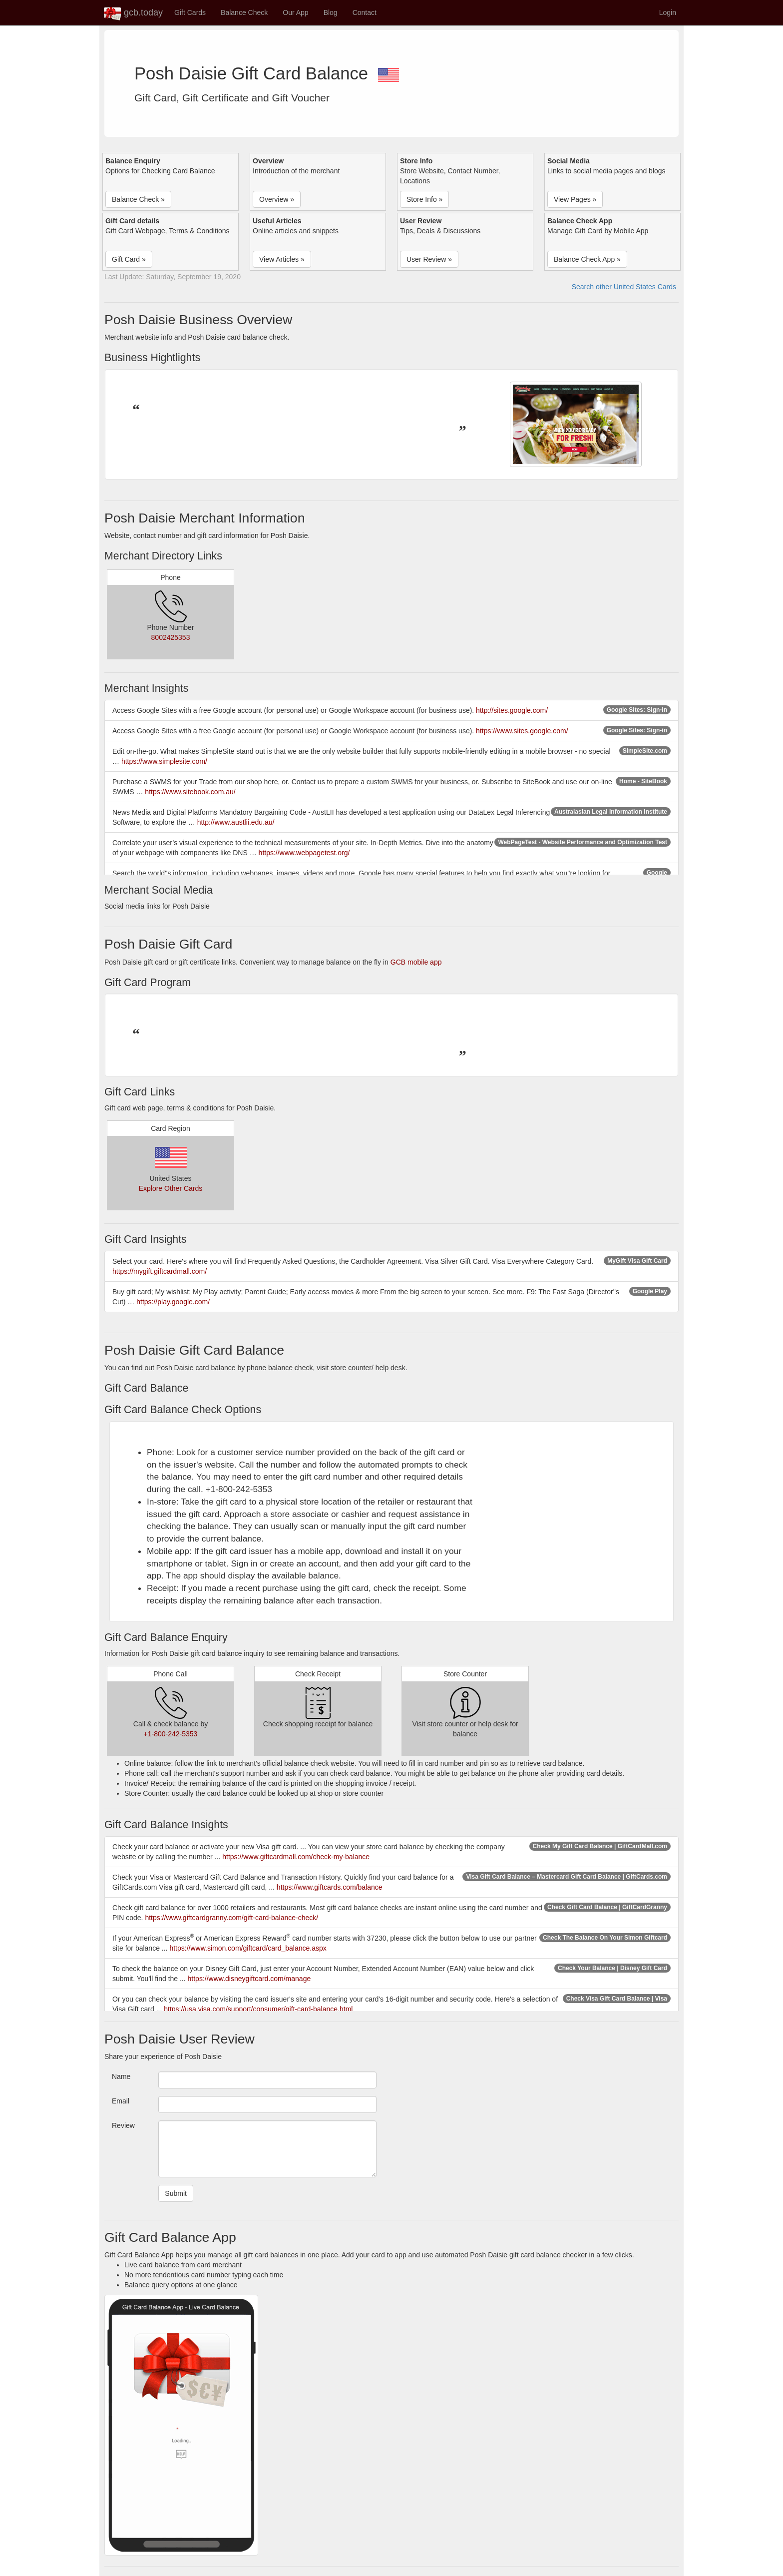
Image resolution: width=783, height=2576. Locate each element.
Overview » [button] (276, 199)
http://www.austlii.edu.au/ (236, 822)
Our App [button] (295, 12)
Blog (331, 12)
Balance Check (244, 12)
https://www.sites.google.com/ (522, 731)
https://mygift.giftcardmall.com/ (159, 1271)
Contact (365, 12)
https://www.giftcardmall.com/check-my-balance (296, 1857)
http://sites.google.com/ (512, 710)
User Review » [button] (429, 259)
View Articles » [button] (282, 259)
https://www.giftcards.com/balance (330, 1887)
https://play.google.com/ (173, 1302)
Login (667, 12)
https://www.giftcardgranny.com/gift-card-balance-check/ (231, 1918)
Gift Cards (190, 12)
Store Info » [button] (424, 199)
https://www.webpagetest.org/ (304, 853)
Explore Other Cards (171, 1188)
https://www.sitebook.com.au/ (190, 792)
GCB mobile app (416, 962)
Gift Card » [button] (129, 259)
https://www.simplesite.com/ (164, 761)
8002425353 (170, 637)
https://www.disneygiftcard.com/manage (249, 1979)
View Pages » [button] (575, 199)
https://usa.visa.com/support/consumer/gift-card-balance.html (258, 2009)
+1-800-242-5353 (171, 1734)
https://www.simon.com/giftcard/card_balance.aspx (247, 1948)
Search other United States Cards (624, 287)
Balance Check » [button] (138, 199)
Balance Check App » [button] (587, 259)
